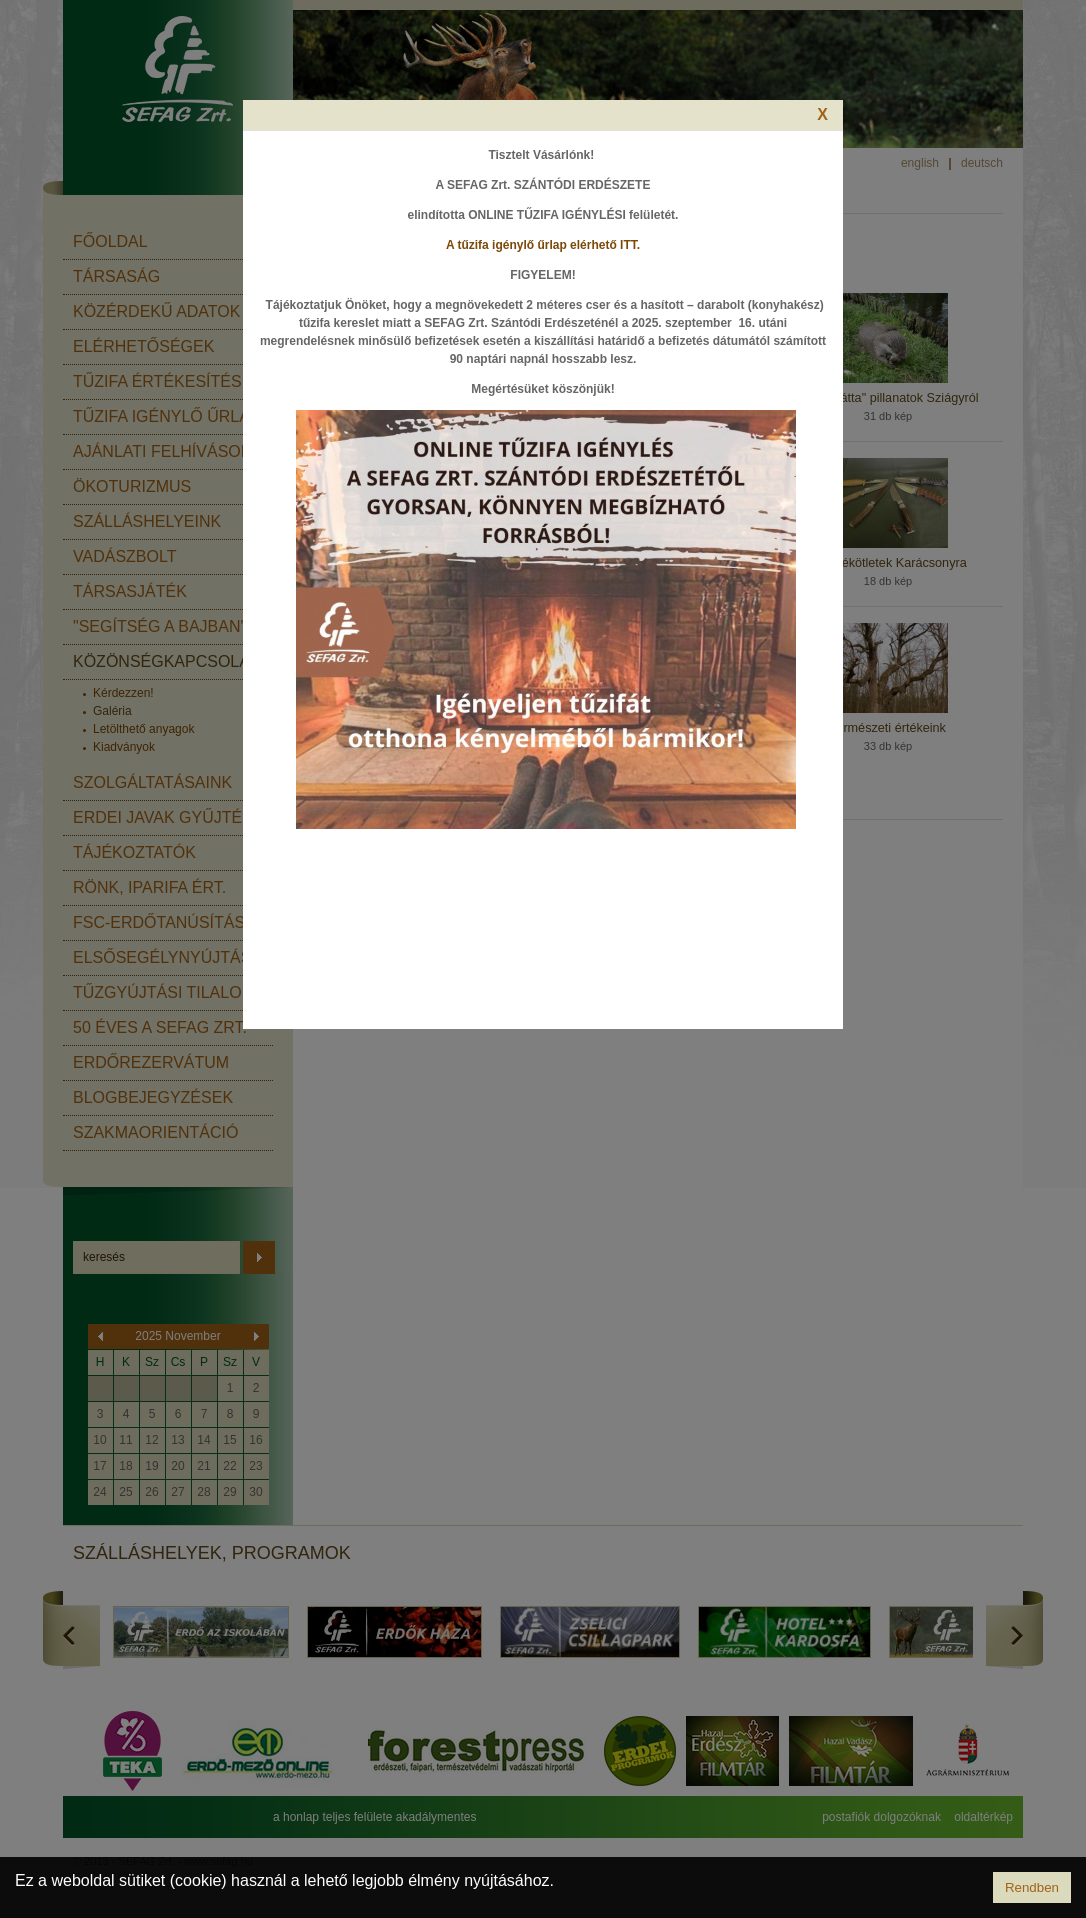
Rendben (1032, 1887)
